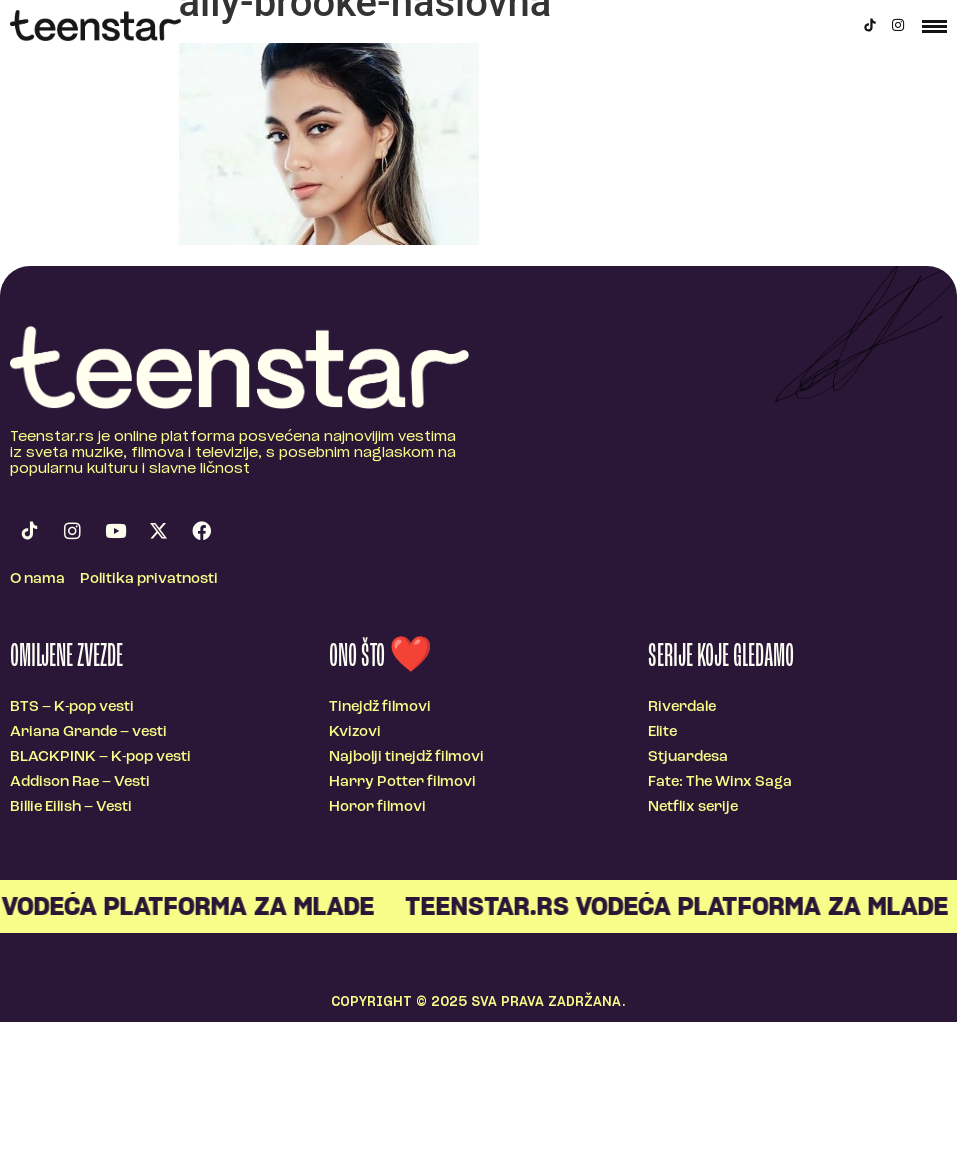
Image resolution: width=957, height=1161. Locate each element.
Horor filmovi (377, 807)
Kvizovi (355, 732)
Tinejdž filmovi (380, 707)
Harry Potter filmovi (402, 782)
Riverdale (682, 707)
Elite (662, 732)
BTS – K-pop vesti (72, 707)
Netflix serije (693, 807)
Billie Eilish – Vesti (71, 807)
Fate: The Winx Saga (720, 782)
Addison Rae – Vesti (80, 782)
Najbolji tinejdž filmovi (406, 757)
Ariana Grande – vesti (88, 732)
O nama (37, 579)
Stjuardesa (688, 757)
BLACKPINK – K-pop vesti (100, 757)
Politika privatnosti (149, 579)
